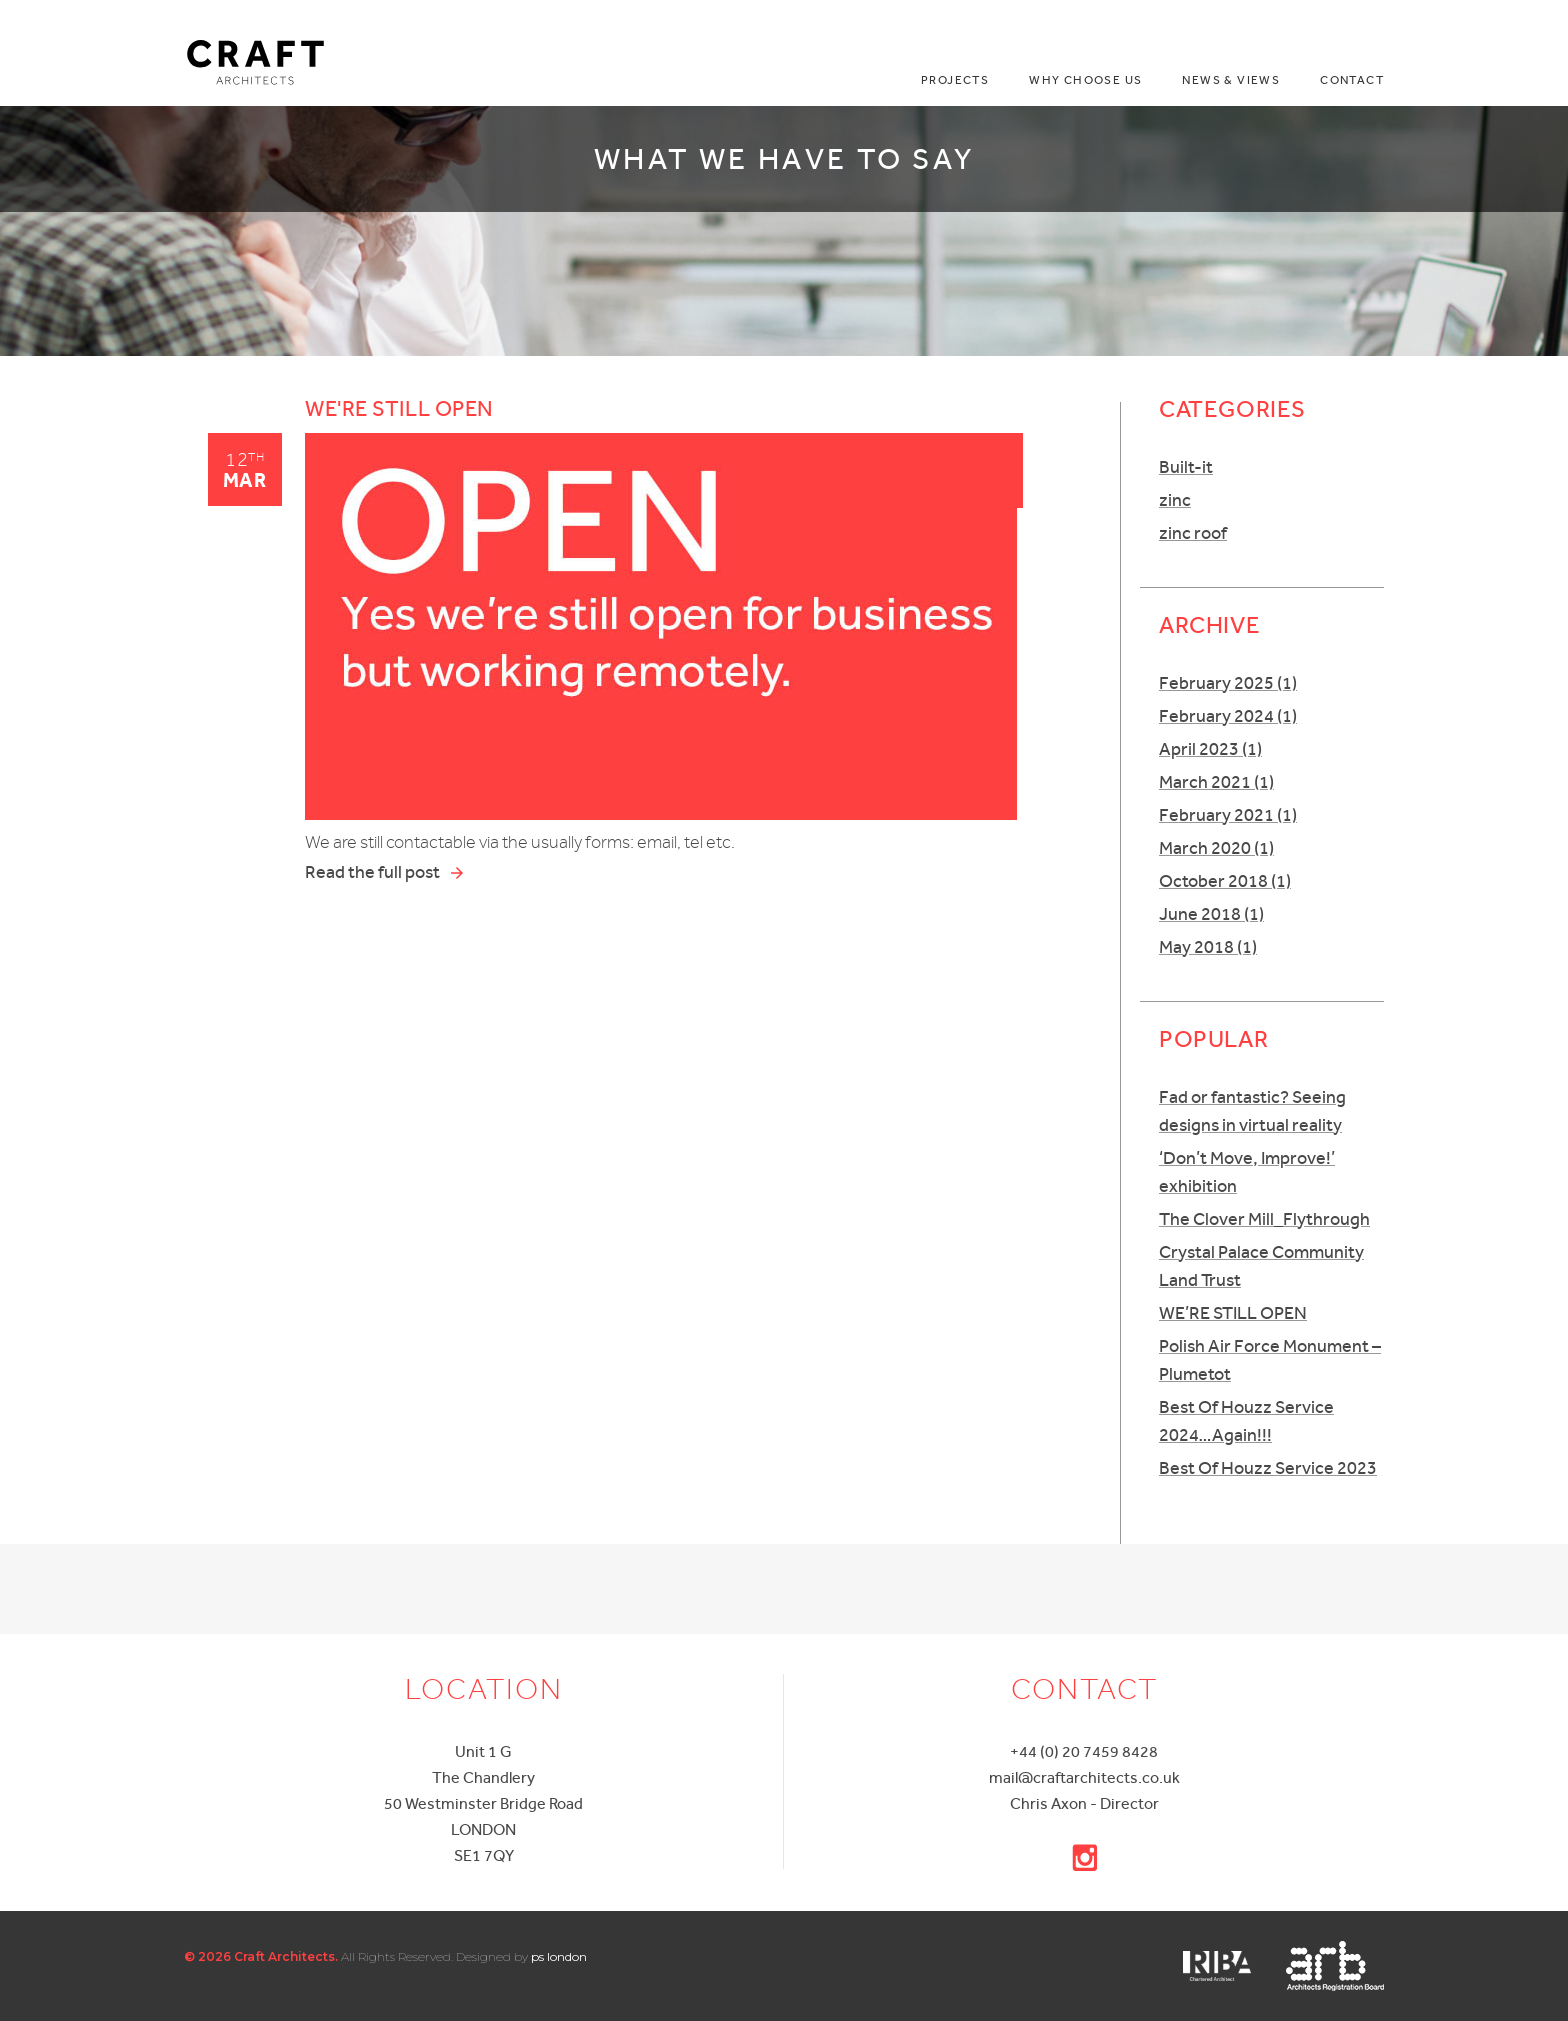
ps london (559, 1956)
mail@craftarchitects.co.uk (1084, 1777)
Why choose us (1085, 80)
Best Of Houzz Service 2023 (1268, 1467)
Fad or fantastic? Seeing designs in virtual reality (1252, 1110)
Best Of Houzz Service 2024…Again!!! (1246, 1420)
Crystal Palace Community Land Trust (1261, 1265)
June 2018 (1211, 913)
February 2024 (1228, 715)
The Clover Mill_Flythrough (1264, 1218)
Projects (955, 80)
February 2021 (1228, 814)
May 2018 (1208, 946)
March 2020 (1216, 847)
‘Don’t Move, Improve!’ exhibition (1247, 1171)
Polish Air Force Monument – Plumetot (1270, 1359)
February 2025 (1228, 682)
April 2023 (1210, 748)
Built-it (1186, 466)
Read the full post (385, 873)
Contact (1352, 80)
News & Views (1231, 80)
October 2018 (1225, 880)
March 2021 (1216, 781)
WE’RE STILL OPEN (1233, 1312)
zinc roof (1193, 532)
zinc (1175, 499)
